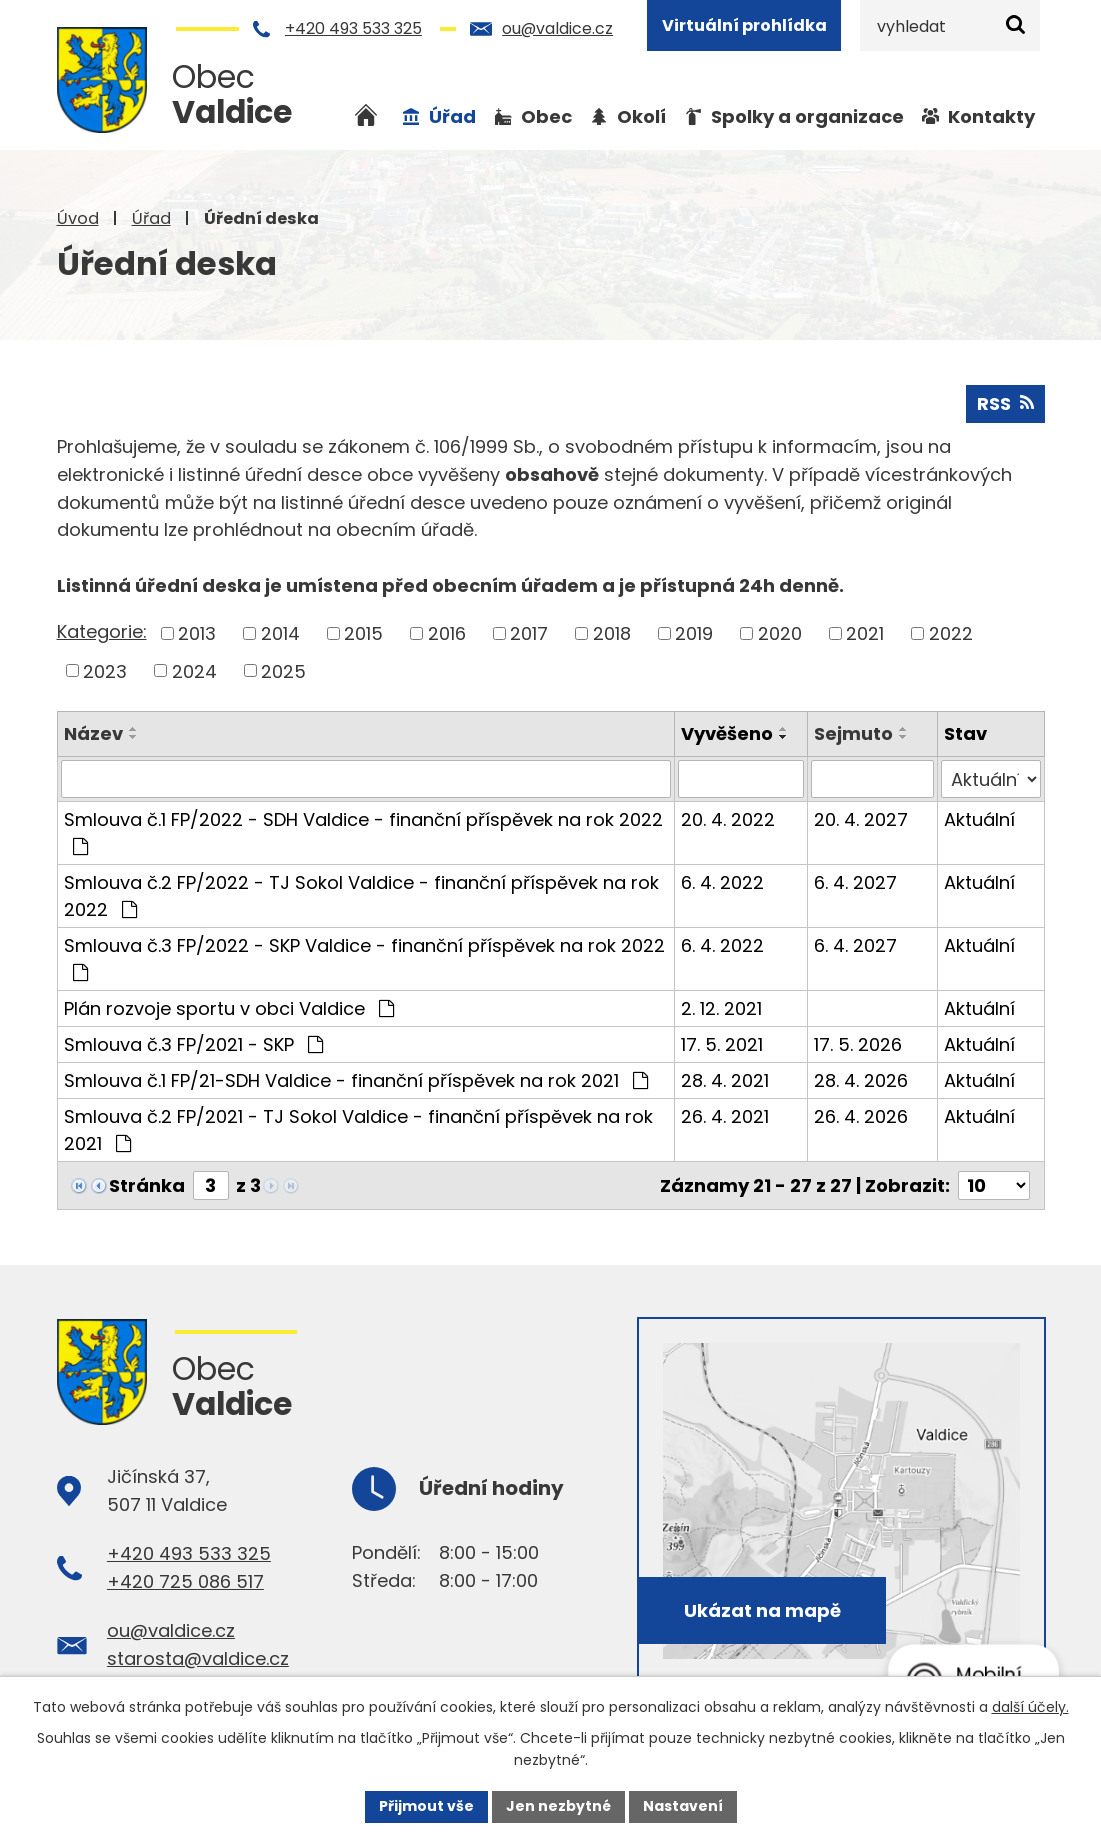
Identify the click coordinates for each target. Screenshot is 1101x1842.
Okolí (641, 116)
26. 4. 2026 (861, 1116)
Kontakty (991, 116)
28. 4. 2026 (861, 1080)
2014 (280, 633)
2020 (780, 633)
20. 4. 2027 (861, 819)
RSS (1005, 403)
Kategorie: (102, 631)
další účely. (1030, 1707)
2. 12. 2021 (721, 1008)
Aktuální (979, 819)
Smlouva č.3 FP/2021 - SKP (193, 1044)
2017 (529, 633)
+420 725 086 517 (185, 1581)
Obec (546, 116)
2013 (197, 633)
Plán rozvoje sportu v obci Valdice (229, 1008)
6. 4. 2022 (722, 882)
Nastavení (683, 1806)
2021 (865, 633)
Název (93, 733)
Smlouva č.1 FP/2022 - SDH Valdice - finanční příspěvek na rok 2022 (363, 831)
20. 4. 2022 (728, 819)
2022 (951, 633)
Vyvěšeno (727, 733)
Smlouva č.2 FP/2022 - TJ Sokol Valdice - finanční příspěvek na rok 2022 (361, 896)
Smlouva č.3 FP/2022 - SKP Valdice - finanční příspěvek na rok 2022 (364, 957)
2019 (694, 633)
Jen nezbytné (558, 1806)
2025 (283, 670)
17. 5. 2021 (722, 1044)
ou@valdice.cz (557, 28)
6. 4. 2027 (855, 882)
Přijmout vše (426, 1806)
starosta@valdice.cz (198, 1658)
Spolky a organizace (807, 116)
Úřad (151, 218)
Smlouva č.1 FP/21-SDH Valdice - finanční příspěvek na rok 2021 (356, 1080)
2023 (105, 670)
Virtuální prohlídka (744, 25)
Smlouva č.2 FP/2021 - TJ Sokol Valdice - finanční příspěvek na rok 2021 (358, 1130)
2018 (612, 633)
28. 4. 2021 (725, 1080)
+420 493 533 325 (353, 28)
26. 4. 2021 (725, 1116)
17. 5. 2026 (858, 1044)
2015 (363, 633)
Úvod (78, 218)
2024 (194, 670)
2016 (447, 633)
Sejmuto (853, 733)
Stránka (147, 1185)
